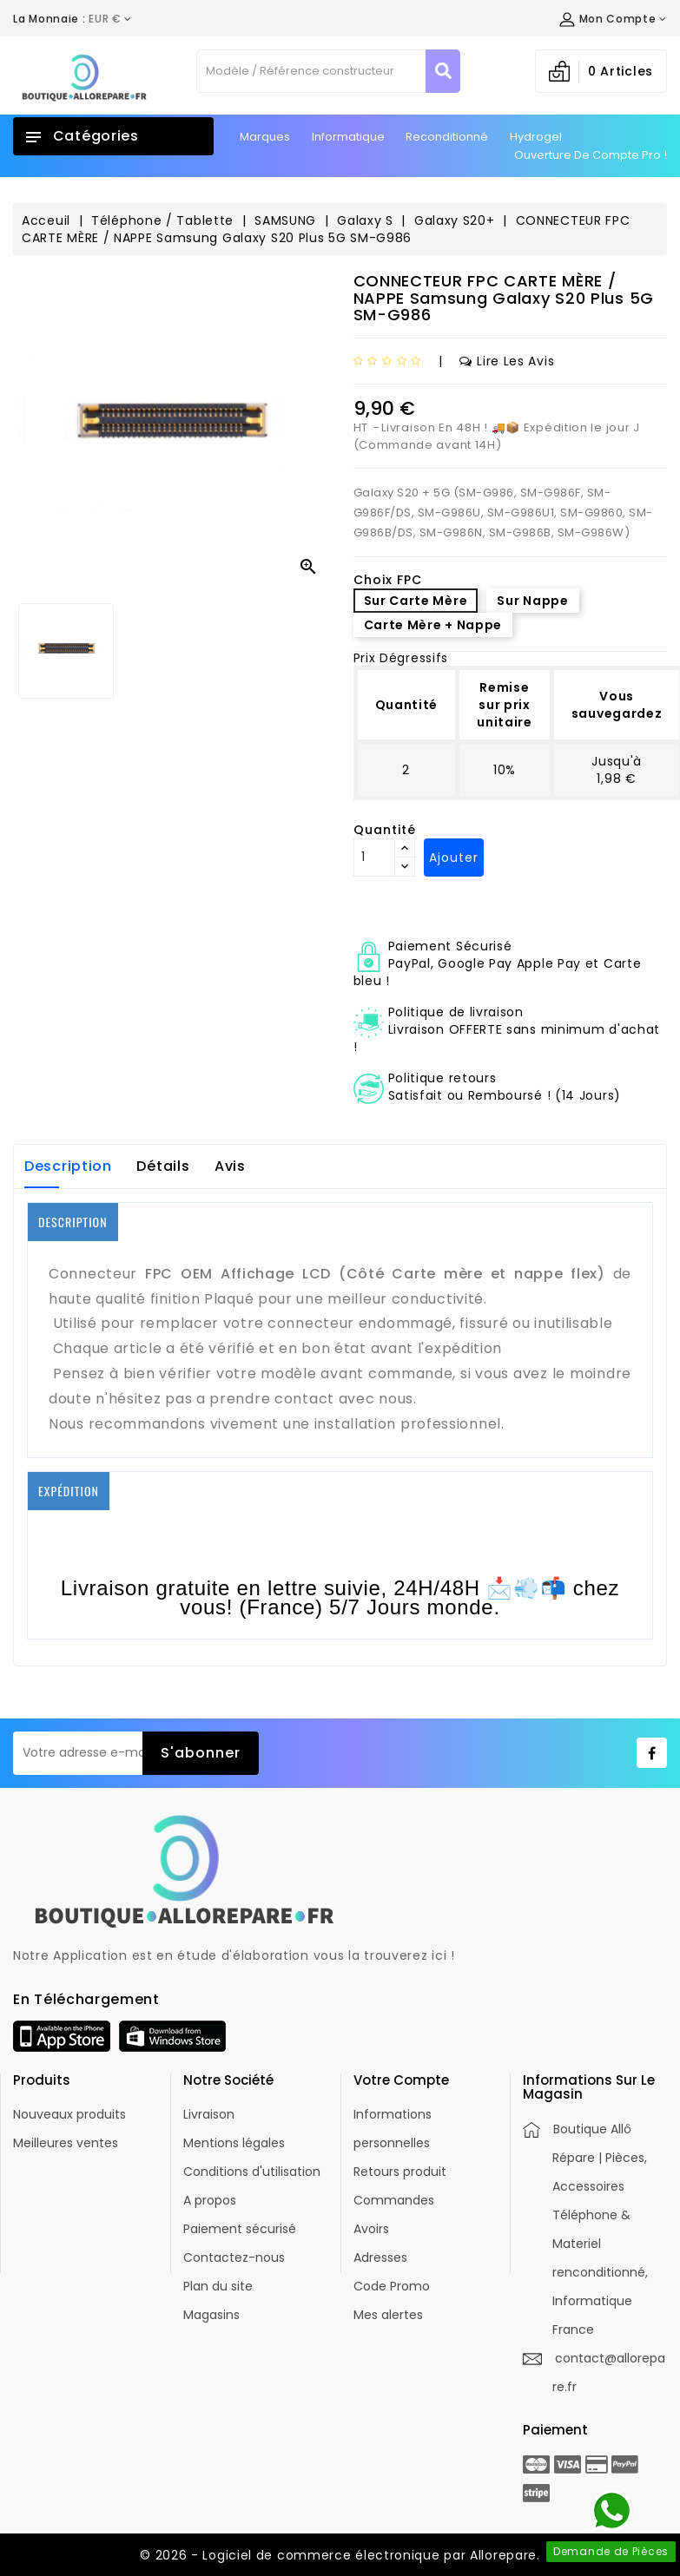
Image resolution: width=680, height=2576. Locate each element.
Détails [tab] (162, 1166)
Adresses (380, 2257)
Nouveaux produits (69, 2114)
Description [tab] (68, 1166)
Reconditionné (447, 136)
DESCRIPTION (73, 1221)
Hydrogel (536, 136)
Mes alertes (388, 2314)
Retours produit (399, 2171)
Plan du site (218, 2286)
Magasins (211, 2314)
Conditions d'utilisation (251, 2171)
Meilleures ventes (65, 2143)
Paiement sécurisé (239, 2229)
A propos (209, 2200)
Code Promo (391, 2286)
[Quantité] (374, 857)
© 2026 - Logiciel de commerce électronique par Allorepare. (340, 2555)
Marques (265, 136)
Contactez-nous (234, 2257)
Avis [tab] (230, 1166)
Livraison (208, 2114)
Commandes (393, 2200)
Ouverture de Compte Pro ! (590, 155)
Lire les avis (506, 361)
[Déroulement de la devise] (72, 19)
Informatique (348, 136)
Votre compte (401, 2080)
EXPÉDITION (68, 1491)
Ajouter (454, 857)
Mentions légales (234, 2143)
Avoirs (371, 2229)
